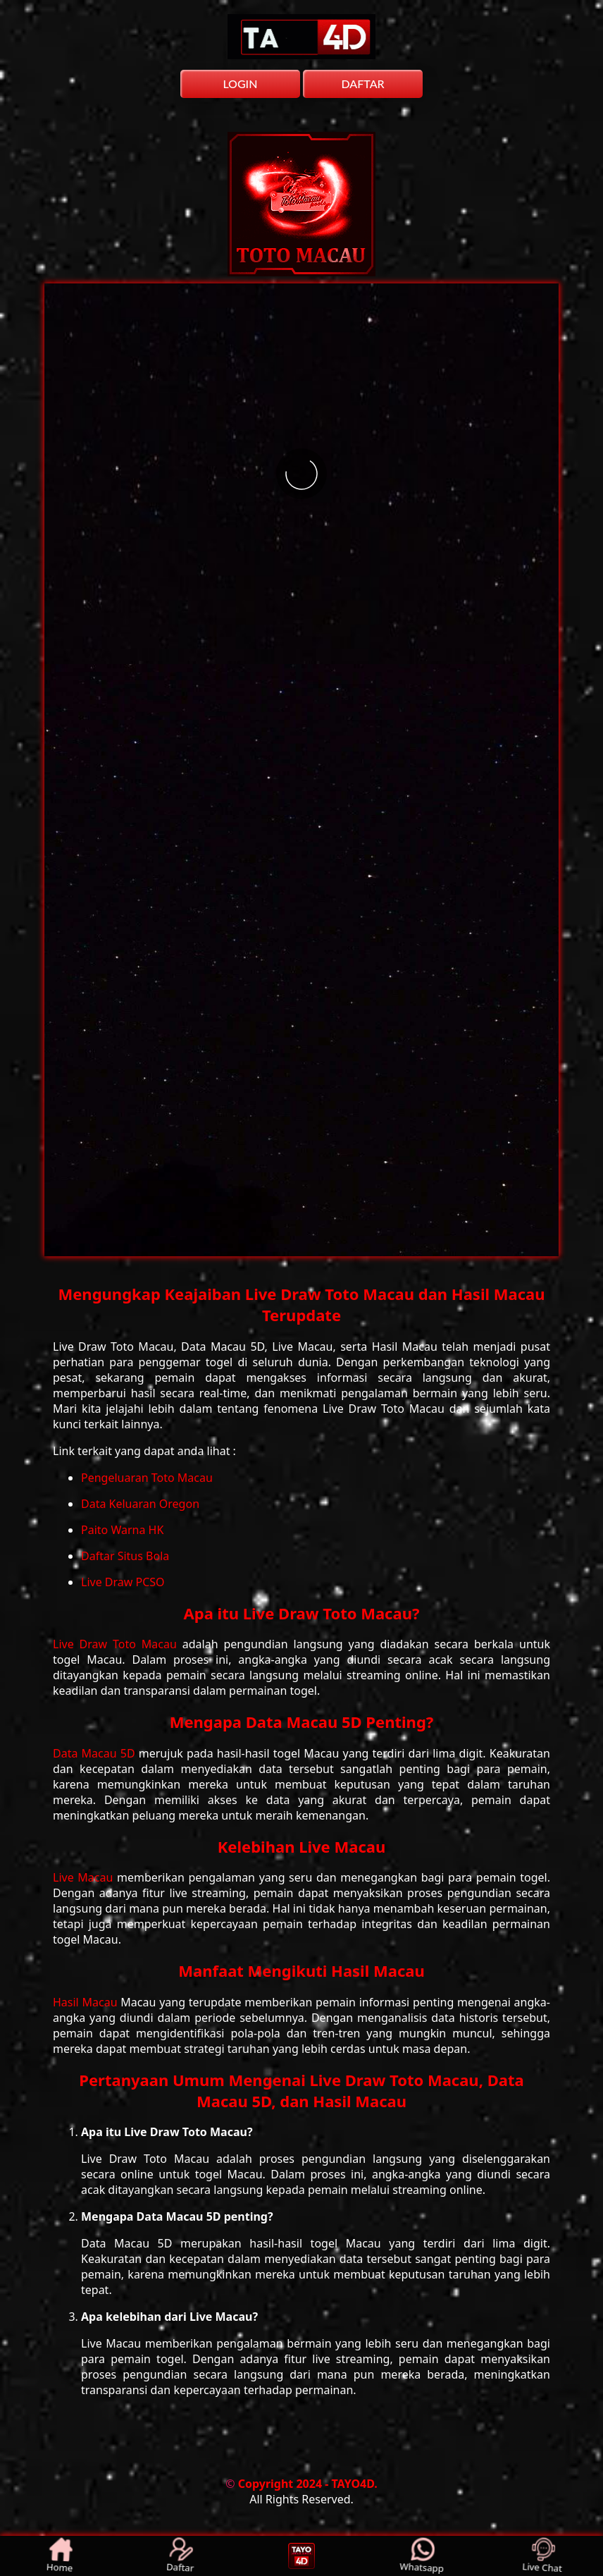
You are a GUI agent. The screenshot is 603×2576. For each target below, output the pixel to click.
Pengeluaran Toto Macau (147, 1477)
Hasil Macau (86, 2002)
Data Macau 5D (96, 1753)
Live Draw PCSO (123, 1582)
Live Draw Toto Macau (117, 1644)
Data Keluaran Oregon (140, 1503)
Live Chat (543, 2556)
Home (60, 2556)
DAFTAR (362, 83)
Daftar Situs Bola (125, 1556)
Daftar (181, 2556)
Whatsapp (422, 2556)
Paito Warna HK (122, 1530)
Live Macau (85, 1877)
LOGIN (240, 83)
